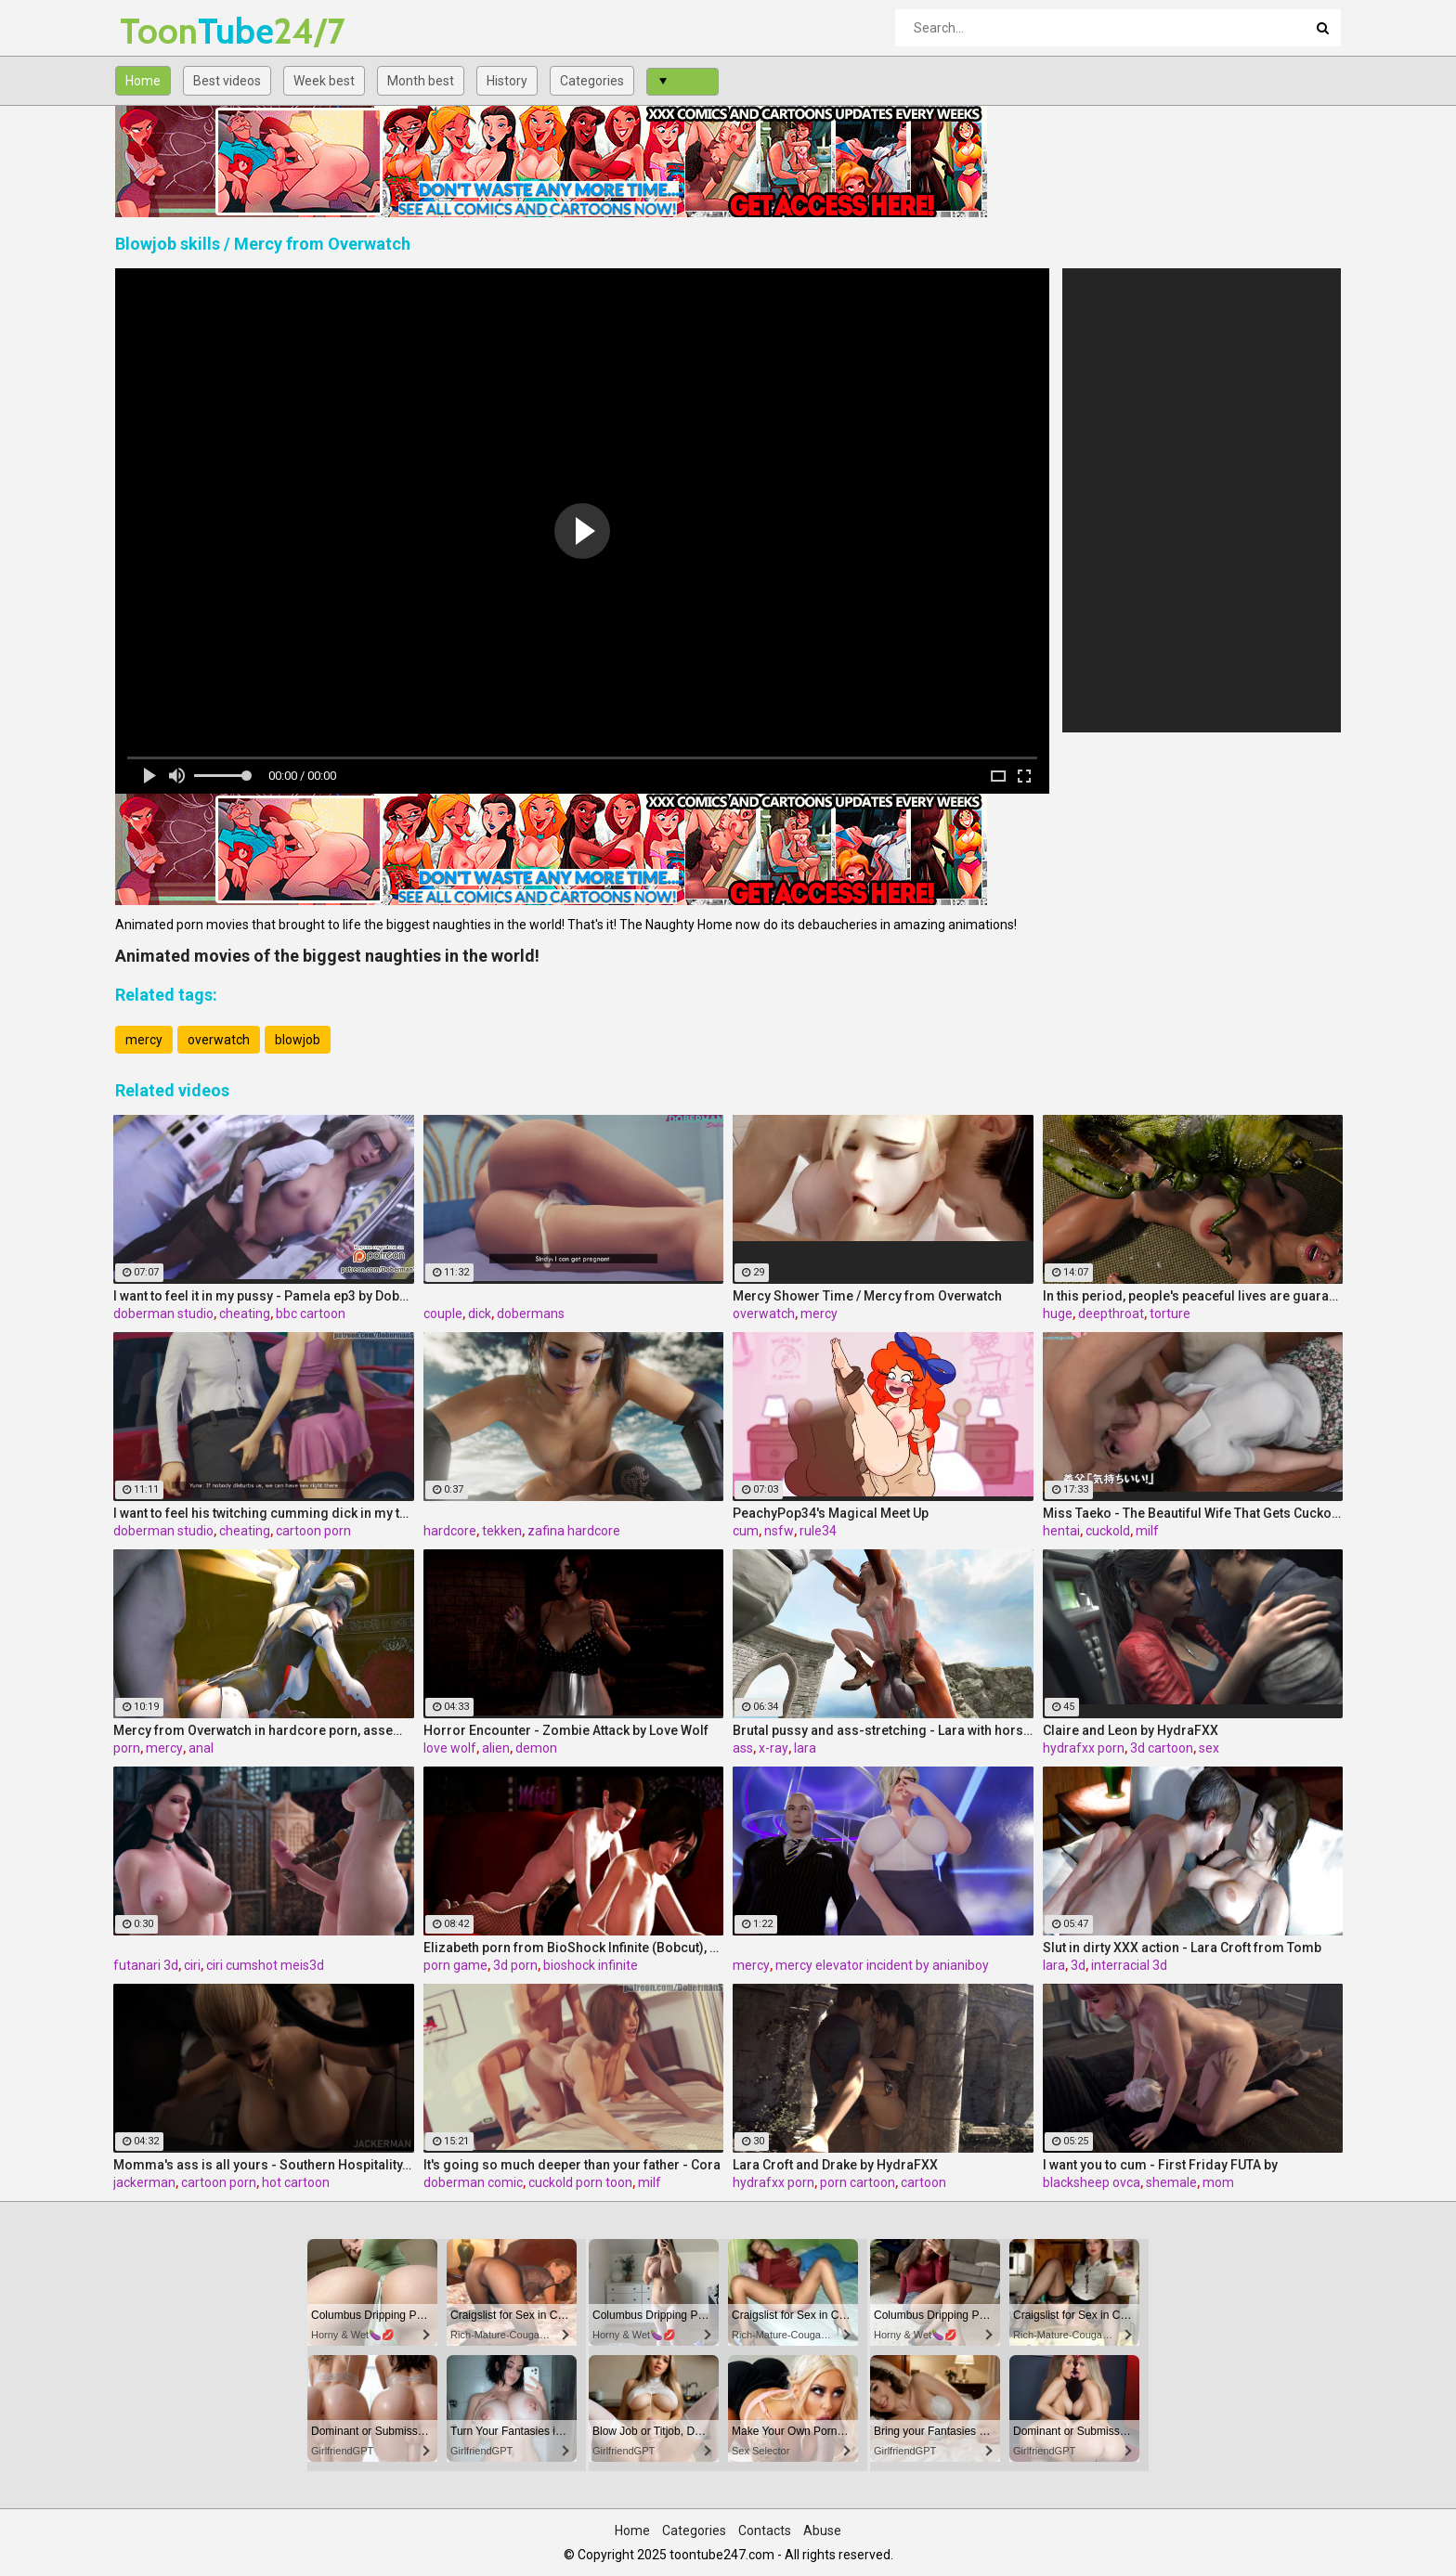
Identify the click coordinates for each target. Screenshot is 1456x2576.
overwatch (219, 1039)
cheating (244, 1313)
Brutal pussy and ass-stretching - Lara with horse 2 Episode (883, 1730)
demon (536, 1748)
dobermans (531, 1313)
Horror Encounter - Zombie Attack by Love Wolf (565, 1730)
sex (1209, 1748)
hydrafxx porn (1083, 1748)
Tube (168, 31)
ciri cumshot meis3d (265, 1965)
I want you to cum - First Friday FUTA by (1160, 2164)
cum (746, 1530)
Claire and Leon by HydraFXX (1130, 1730)
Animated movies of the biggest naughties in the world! (327, 955)
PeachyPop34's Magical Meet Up (831, 1513)
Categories (592, 80)
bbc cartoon (310, 1313)
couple (442, 1313)
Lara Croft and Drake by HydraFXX (835, 2164)
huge (1057, 1313)
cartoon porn (313, 1530)
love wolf (449, 1748)
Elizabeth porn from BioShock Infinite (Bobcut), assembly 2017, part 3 (573, 1947)
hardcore (449, 1530)
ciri (192, 1965)
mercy (143, 1039)
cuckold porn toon (580, 2182)
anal (201, 1748)
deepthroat (1111, 1313)
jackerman (144, 2182)
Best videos (227, 80)
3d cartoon (1161, 1748)
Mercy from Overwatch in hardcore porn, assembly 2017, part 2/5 (263, 1730)
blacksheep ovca (1091, 2182)
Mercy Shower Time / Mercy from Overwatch (867, 1295)
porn (126, 1748)
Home (143, 80)
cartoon (923, 2182)
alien (496, 1748)
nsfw (779, 1530)
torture (1170, 1313)
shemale (1171, 2182)
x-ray (773, 1748)
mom (1218, 2182)
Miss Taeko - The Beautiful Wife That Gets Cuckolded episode (1193, 1513)
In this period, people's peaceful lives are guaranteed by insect (1193, 1295)
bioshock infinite (590, 1965)
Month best (420, 80)
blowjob (297, 1039)
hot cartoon (296, 2182)
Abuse (822, 2530)
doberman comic (473, 2182)
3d (1078, 1965)
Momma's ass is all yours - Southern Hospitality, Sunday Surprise (263, 2164)
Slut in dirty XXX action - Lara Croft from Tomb (1182, 1947)
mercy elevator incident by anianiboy (882, 1965)
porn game (455, 1965)
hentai (1061, 1530)
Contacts (764, 2530)
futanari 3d (145, 1965)
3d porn (515, 1965)
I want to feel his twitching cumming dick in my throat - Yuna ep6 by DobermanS (263, 1513)
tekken (502, 1530)
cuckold (1108, 1530)
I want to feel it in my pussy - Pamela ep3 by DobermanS (263, 1295)
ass (743, 1748)
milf (1147, 1530)
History (507, 80)
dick (479, 1313)
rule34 (818, 1530)
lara (805, 1748)
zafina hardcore (573, 1530)
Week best (324, 80)
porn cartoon (857, 2182)
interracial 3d (1129, 1965)
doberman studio (163, 1313)
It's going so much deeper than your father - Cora (572, 2164)
